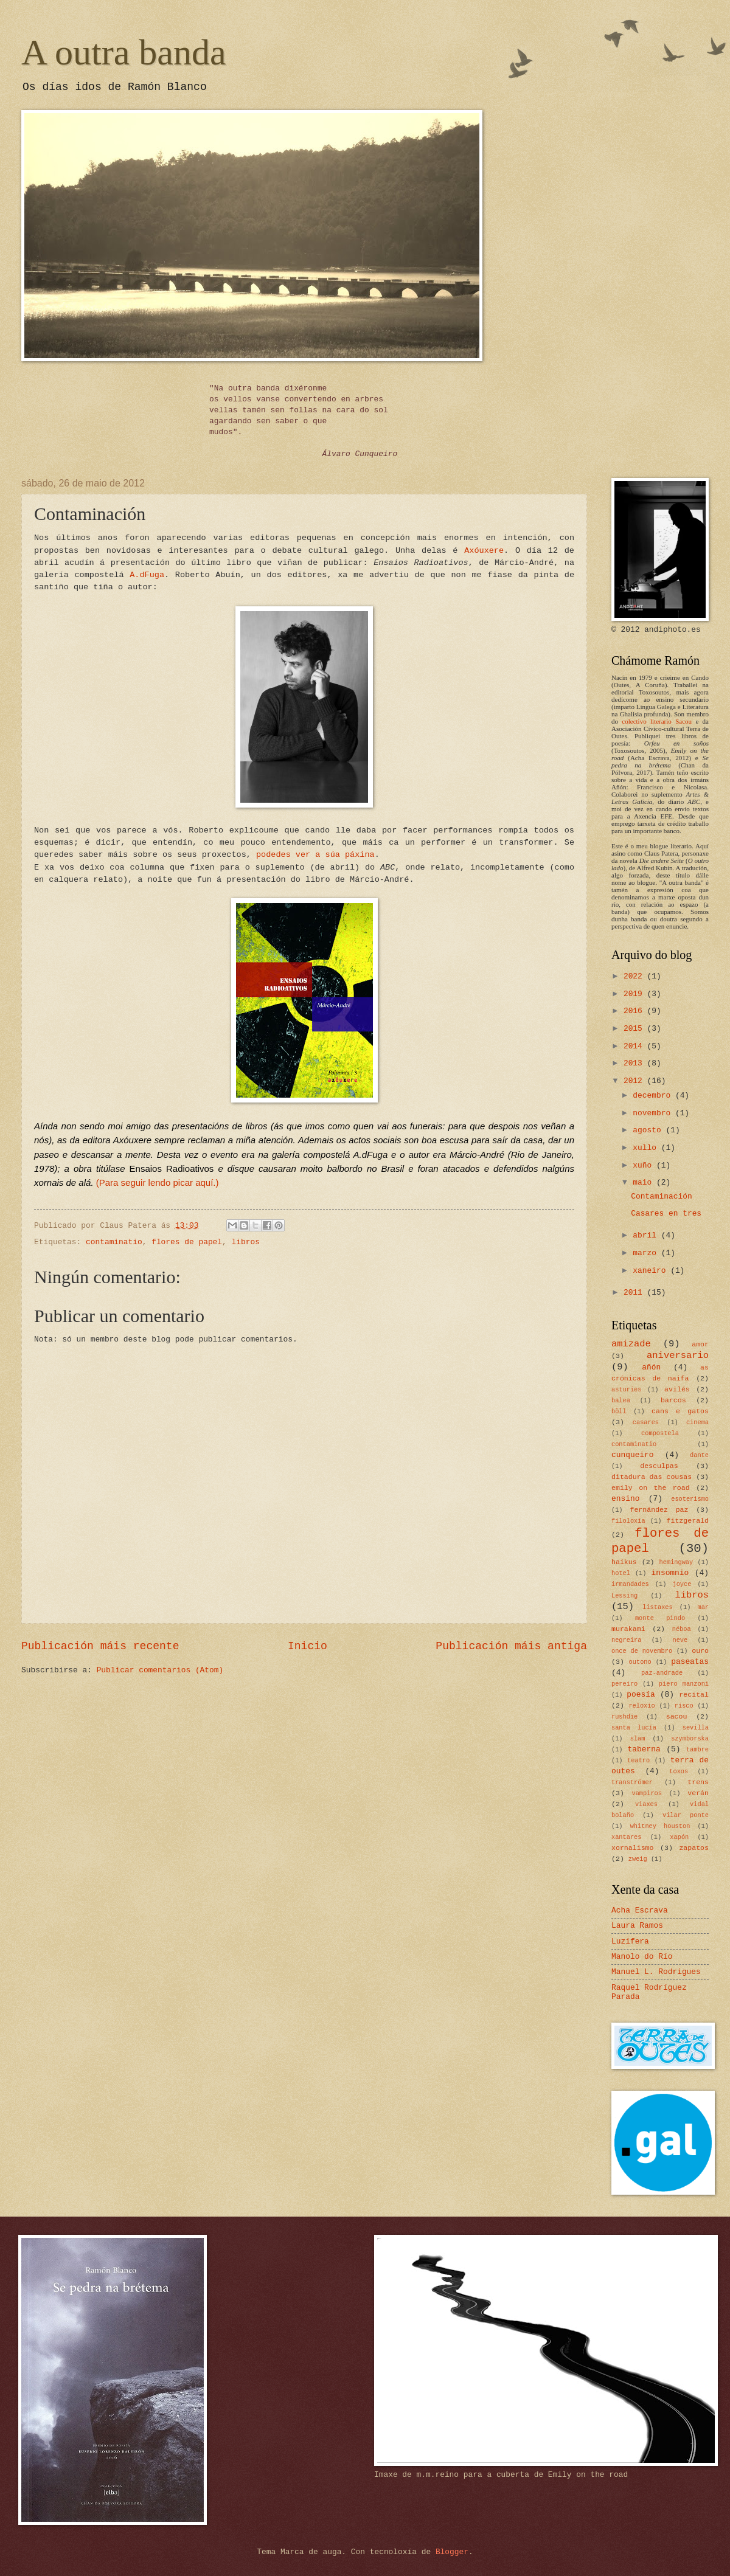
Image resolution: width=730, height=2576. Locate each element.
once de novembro (641, 1651)
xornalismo (632, 1848)
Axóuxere (484, 550)
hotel (620, 1573)
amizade (631, 1343)
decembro (654, 1095)
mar (703, 1607)
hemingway (676, 1562)
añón (651, 1367)
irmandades (630, 1584)
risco (684, 1705)
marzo (647, 1253)
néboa (681, 1629)
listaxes (657, 1607)
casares (646, 1422)
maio (644, 1182)
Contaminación (661, 1196)
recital (694, 1694)
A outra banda (123, 52)
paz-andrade (662, 1673)
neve (679, 1640)
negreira (626, 1640)
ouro (700, 1651)
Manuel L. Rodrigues (656, 1971)
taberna (644, 1749)
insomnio (670, 1572)
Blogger (452, 2552)
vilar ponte (685, 1815)
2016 (635, 1011)
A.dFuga (147, 575)
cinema (697, 1422)
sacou (676, 1716)
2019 (635, 994)
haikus (624, 1562)
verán (698, 1793)
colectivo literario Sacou (657, 721)
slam (637, 1738)
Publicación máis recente (100, 1646)
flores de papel (186, 1242)
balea (620, 1400)
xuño (644, 1165)
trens (698, 1782)
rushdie (624, 1716)
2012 (635, 1080)
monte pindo (660, 1618)
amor (700, 1344)
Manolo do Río (641, 1956)
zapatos (694, 1848)
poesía (641, 1694)
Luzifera (630, 1941)
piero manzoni (684, 1684)
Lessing (624, 1595)
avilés (677, 1389)
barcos (673, 1400)
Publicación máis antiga (511, 1646)
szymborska (690, 1738)
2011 (635, 1292)
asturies (626, 1389)
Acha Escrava (639, 1910)
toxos (678, 1771)
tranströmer (632, 1782)
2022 (635, 976)
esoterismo (690, 1499)
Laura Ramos (637, 1925)
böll (619, 1411)
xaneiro (651, 1270)
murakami (628, 1629)
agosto (649, 1130)
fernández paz (659, 1510)
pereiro (624, 1684)
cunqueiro (632, 1454)
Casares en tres (666, 1213)
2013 (635, 1063)
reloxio (641, 1705)
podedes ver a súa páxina (315, 854)
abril (647, 1235)
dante (699, 1455)
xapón (679, 1837)
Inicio (307, 1646)
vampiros (647, 1793)
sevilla (696, 1727)
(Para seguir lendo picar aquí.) (157, 1182)
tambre (697, 1749)
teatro (638, 1760)
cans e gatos (680, 1411)
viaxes (646, 1804)
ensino (625, 1498)
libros (246, 1242)
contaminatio (114, 1242)
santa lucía (633, 1727)
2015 (635, 1028)
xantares (626, 1837)
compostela (660, 1433)
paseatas (690, 1661)
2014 (635, 1046)
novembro (654, 1113)
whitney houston (660, 1826)
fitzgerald (688, 1521)
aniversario (678, 1355)
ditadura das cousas (651, 1477)
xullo (647, 1147)
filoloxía (628, 1521)
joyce (681, 1584)
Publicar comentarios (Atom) (160, 1670)
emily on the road (650, 1488)
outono (640, 1662)
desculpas (659, 1466)
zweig (637, 1859)
